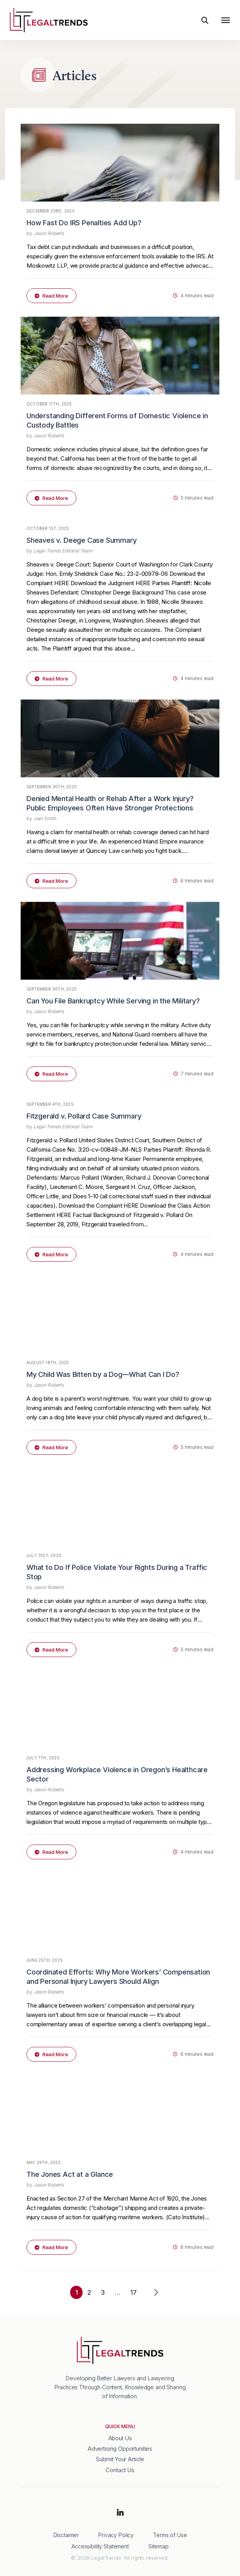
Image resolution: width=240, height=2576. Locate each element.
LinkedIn (120, 2512)
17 (133, 2292)
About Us (120, 2438)
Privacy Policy (116, 2535)
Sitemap (158, 2546)
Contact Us (120, 2470)
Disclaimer (66, 2535)
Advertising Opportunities (120, 2448)
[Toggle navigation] (225, 20)
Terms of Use (170, 2535)
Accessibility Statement (100, 2546)
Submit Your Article (120, 2459)
